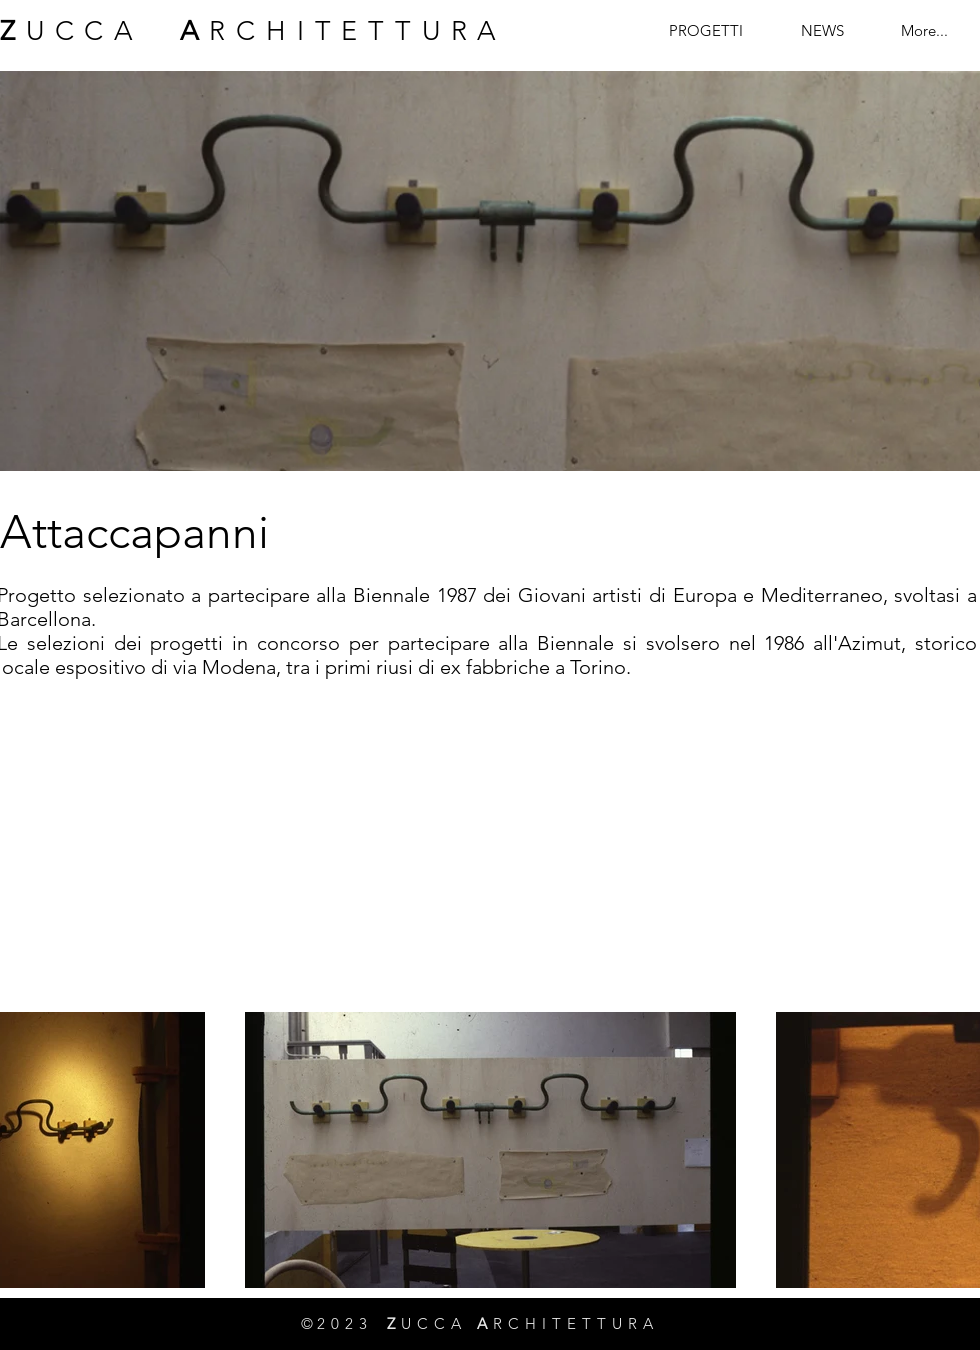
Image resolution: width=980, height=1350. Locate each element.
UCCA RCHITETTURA (253, 31)
